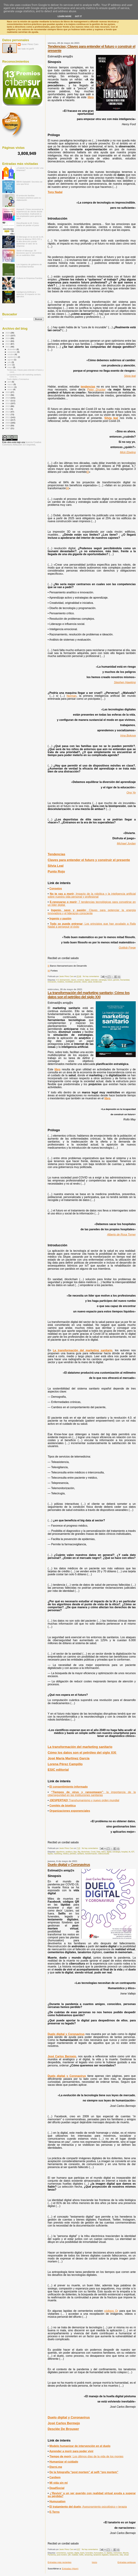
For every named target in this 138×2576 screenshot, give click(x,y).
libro (57, 1069)
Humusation (57, 2501)
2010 (7, 420)
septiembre (13, 357)
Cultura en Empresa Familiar (29, 278)
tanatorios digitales (101, 2555)
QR (69, 2555)
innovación (52, 982)
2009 (7, 423)
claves (73, 980)
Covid (93, 1852)
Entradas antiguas (126, 2562)
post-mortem (62, 2555)
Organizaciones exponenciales (69, 1810)
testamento (113, 2555)
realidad (75, 2555)
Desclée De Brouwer (63, 2429)
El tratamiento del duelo (88, 2506)
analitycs (69, 1852)
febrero (11, 387)
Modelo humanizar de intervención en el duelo (79, 2445)
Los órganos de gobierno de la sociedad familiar (29, 265)
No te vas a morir (92, 895)
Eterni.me (55, 2466)
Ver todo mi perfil (26, 49)
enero (10, 389)
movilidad (69, 982)
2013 (7, 412)
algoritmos (60, 1852)
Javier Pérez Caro (29, 44)
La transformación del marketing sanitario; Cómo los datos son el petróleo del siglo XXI (88, 995)
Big (79, 1852)
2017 (7, 400)
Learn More (64, 16)
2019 (7, 395)
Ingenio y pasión (60, 918)
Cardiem (54, 2477)
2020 (7, 392)
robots (84, 982)
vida (121, 2555)
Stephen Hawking (125, 682)
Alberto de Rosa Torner (121, 1234)
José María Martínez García (69, 1758)
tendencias (88, 386)
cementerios (61, 2553)
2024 (7, 338)
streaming (88, 2555)
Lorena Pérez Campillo (65, 1764)
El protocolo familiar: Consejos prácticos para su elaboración (29, 197)
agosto (11, 360)
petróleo (73, 1854)
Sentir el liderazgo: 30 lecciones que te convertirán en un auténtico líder (29, 252)
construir (80, 980)
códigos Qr (111, 2310)
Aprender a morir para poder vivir (71, 2451)
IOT (132, 1852)
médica (66, 1854)
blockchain (85, 1852)
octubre (11, 354)
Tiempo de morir (86, 2456)
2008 (7, 425)
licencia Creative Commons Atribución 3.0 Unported (21, 443)
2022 (7, 344)
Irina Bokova (128, 735)
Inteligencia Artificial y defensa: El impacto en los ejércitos (28, 294)
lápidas (109, 2553)
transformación (91, 1854)
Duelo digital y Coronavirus (69, 1864)
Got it (78, 16)
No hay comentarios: (91, 976)
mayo (10, 367)
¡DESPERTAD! (84, 1800)
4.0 (57, 980)
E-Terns (54, 2511)
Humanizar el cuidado (63, 2461)
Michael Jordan (126, 843)
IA (129, 1852)
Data (98, 1852)
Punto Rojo (56, 871)
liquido (50, 1854)
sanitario (80, 1854)
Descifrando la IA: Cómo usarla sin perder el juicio (28, 224)
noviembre (12, 352)
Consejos (55, 888)
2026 (7, 333)
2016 (7, 403)
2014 (7, 409)
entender (94, 980)
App (75, 1852)
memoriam (117, 2553)
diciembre (12, 349)
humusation (98, 2553)
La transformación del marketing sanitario (82, 1350)
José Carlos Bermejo (62, 2056)
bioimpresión (65, 980)
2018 (7, 398)
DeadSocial (56, 2488)
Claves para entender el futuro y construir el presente (89, 860)
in (105, 2553)
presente (77, 982)
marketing (58, 1854)
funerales (89, 2553)
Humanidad (124, 980)
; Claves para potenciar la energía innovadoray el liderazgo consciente (92, 912)
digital (87, 980)
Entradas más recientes (59, 2562)
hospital (124, 1852)
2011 (7, 417)
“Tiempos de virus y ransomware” (92, 1794)
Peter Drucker (96, 389)
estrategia (103, 980)
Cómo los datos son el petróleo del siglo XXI (82, 1752)
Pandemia (52, 2555)
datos (103, 1852)
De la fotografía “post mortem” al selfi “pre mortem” (83, 2472)
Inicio (94, 2562)
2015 (7, 406)
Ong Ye (131, 792)
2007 (7, 428)
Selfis (81, 2555)
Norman (71, 695)
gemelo (116, 980)
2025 (7, 335)
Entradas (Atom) (70, 2568)
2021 (7, 347)
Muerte (125, 2553)
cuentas (70, 2553)
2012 (7, 414)
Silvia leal (111, 417)
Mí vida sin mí (58, 2482)
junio (10, 365)
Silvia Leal (55, 866)
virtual (126, 2555)
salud (90, 982)
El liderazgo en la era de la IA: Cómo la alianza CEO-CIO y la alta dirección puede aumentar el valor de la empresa (30, 241)
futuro (110, 980)
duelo (82, 2553)
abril (10, 382)
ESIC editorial (58, 1769)
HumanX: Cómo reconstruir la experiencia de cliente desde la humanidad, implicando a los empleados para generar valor (30, 213)
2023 (7, 341)
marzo (11, 384)
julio (10, 362)
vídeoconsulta (103, 1854)
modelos (60, 982)
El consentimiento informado (68, 1786)
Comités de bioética (62, 1805)
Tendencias (56, 854)
